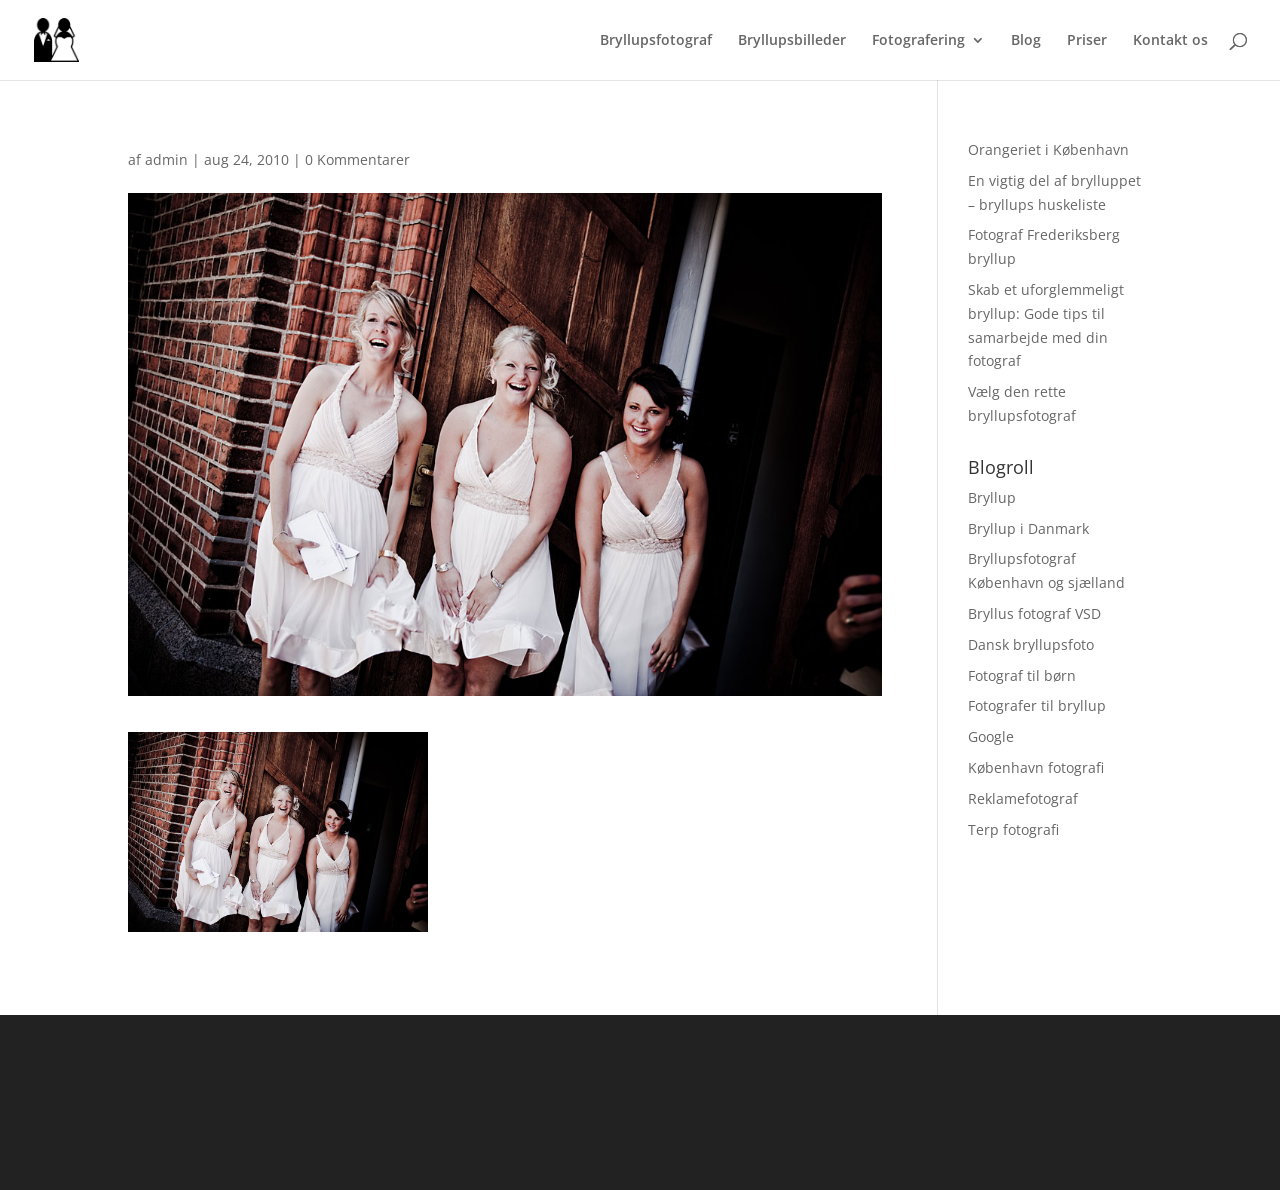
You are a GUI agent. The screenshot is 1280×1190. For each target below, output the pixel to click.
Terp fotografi (1013, 829)
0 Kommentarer (357, 159)
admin (166, 159)
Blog (1026, 41)
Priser (1087, 41)
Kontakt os (1170, 41)
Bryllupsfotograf (656, 41)
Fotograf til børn (1022, 675)
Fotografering (918, 41)
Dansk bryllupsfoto (1031, 644)
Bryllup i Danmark (1028, 528)
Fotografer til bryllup (1037, 705)
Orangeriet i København (1048, 149)
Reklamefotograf (1023, 798)
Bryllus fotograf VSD (1034, 613)
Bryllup (992, 497)
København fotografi (1036, 767)
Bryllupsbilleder (792, 41)
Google (991, 736)
